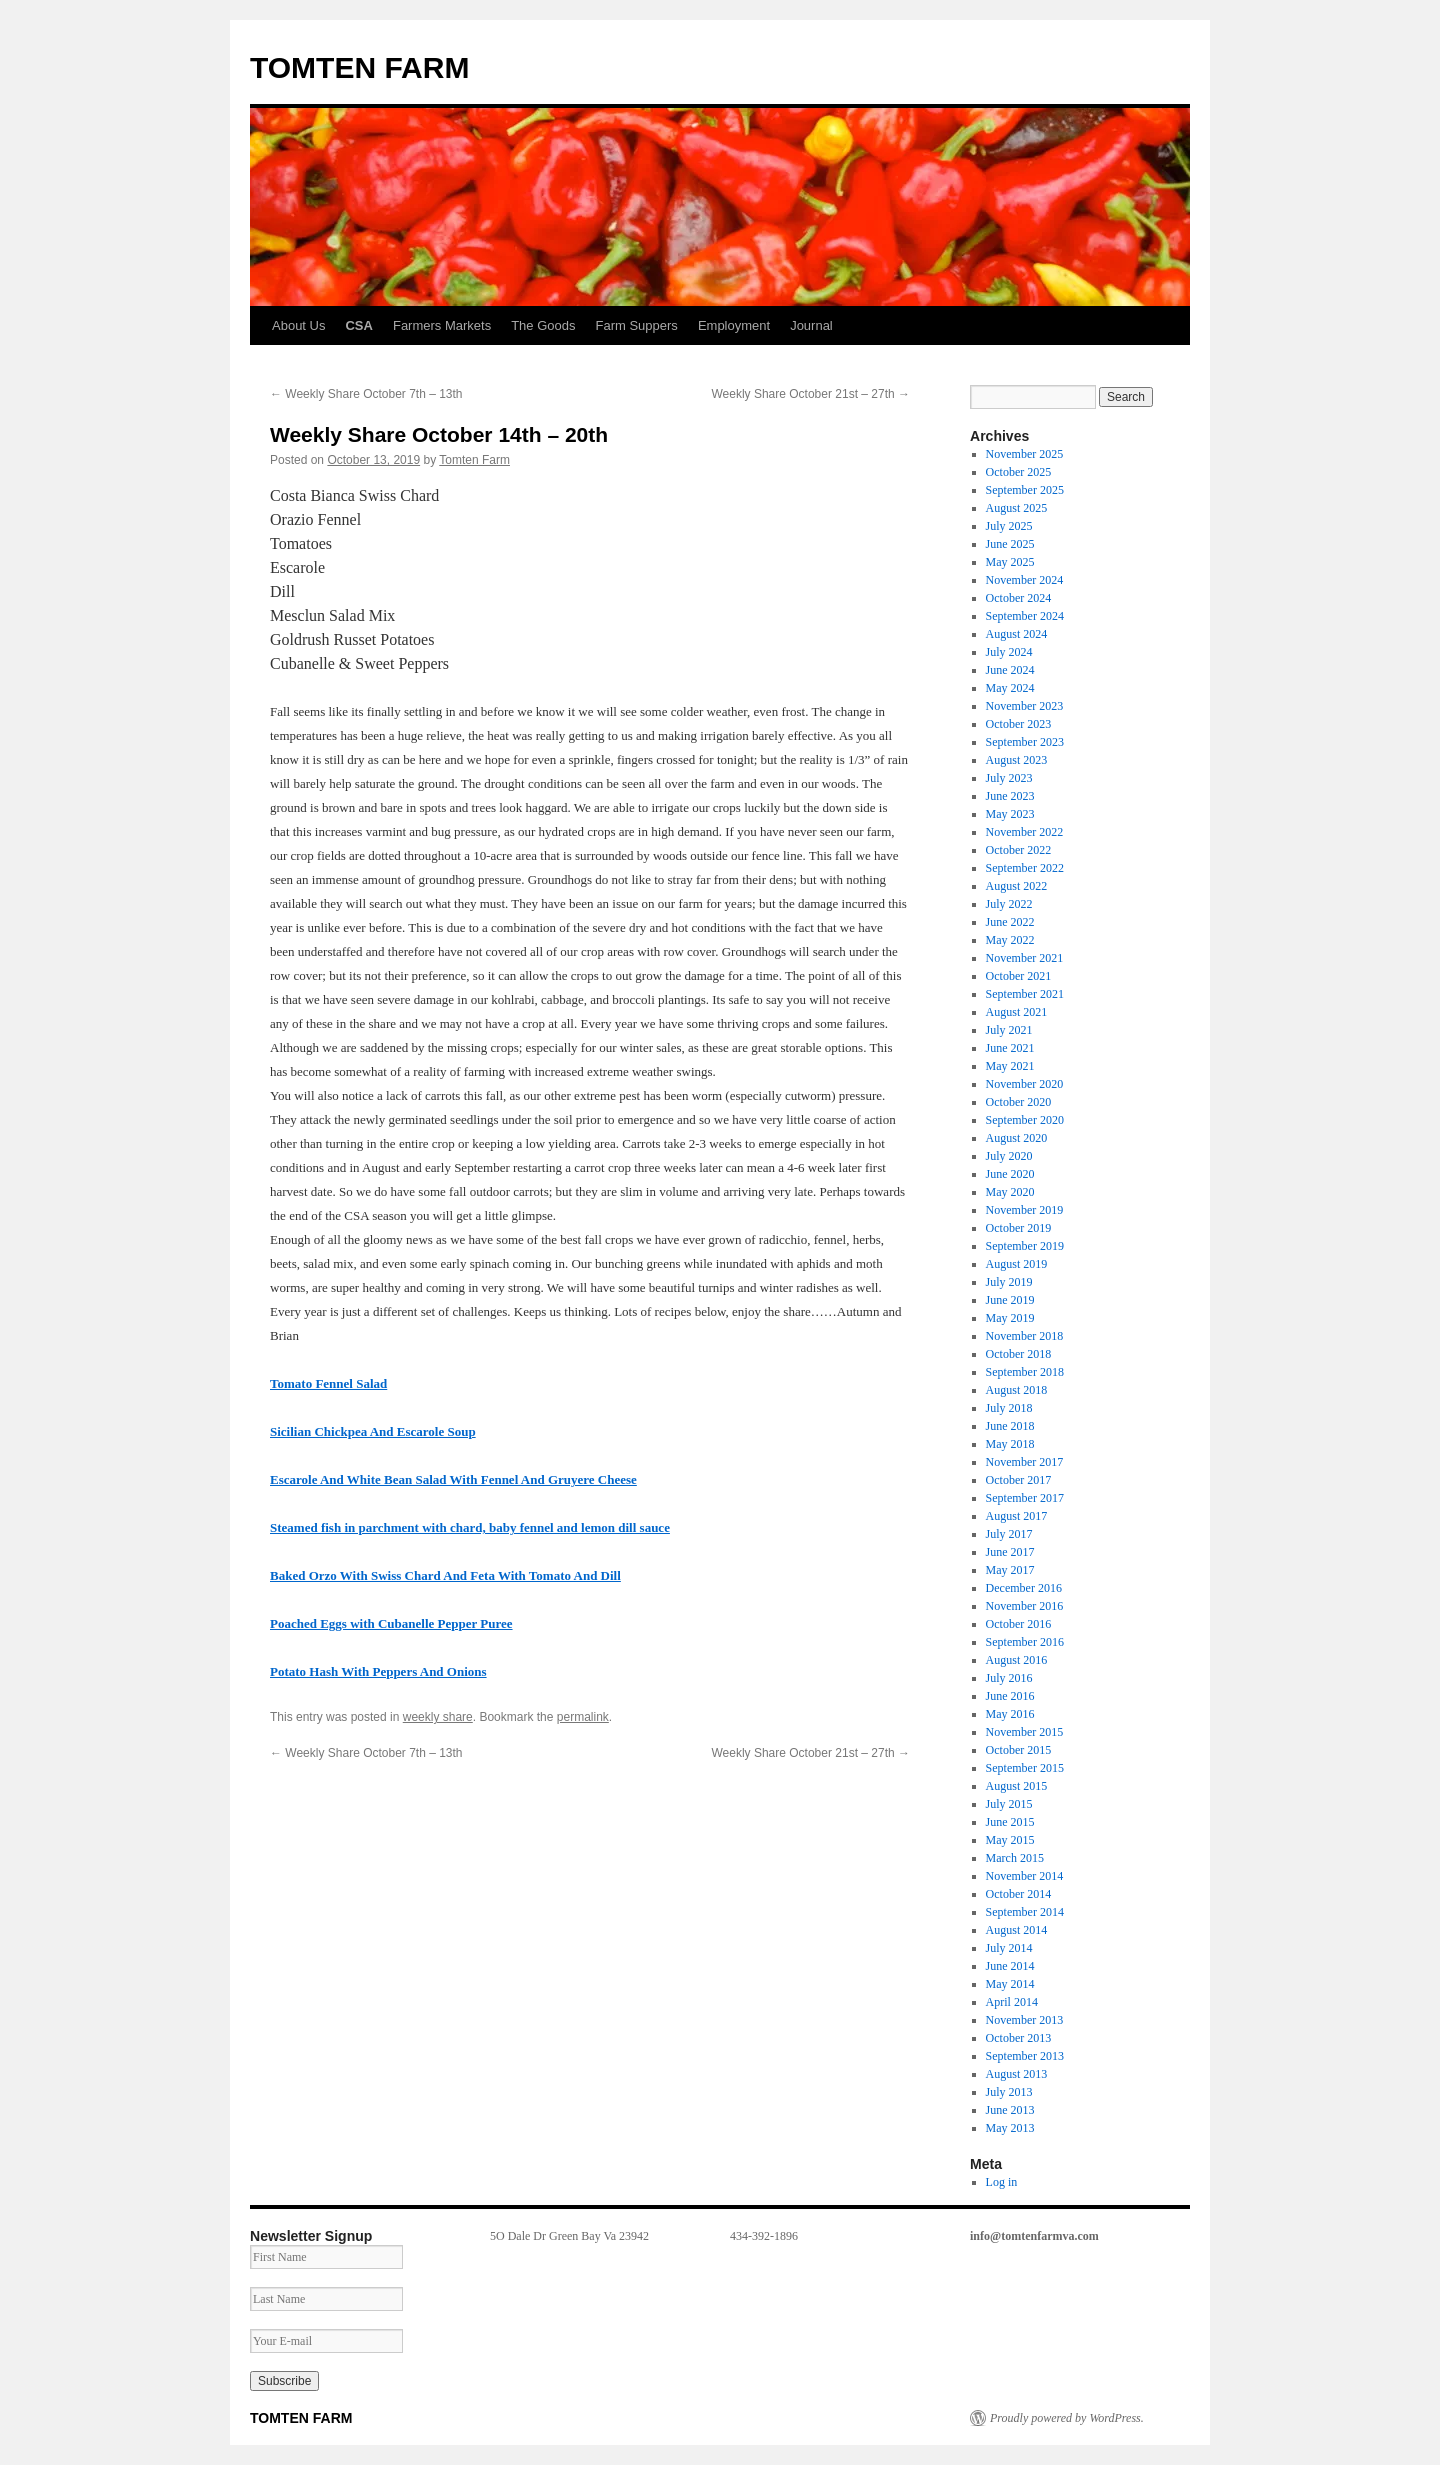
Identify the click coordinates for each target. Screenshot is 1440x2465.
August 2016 (1017, 1660)
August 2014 (1017, 1930)
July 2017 (1009, 1534)
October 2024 (1019, 598)
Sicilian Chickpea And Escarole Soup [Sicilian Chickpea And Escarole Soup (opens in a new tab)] (373, 1431)
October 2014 (1019, 1894)
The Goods (543, 325)
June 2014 (1010, 1966)
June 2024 (1010, 670)
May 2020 (1010, 1192)
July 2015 (1009, 1804)
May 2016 (1010, 1714)
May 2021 (1010, 1066)
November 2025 (1025, 454)
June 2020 (1010, 1174)
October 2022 (1019, 850)
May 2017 (1010, 1570)
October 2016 (1019, 1624)
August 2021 (1017, 1012)
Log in (1002, 2182)
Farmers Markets (442, 325)
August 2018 (1017, 1390)
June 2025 (1010, 544)
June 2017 (1010, 1552)
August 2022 (1017, 886)
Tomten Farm (474, 460)
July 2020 (1009, 1156)
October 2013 (1019, 2038)
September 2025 (1025, 490)
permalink (583, 1717)
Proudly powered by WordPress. (1067, 2418)
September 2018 (1025, 1372)
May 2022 (1010, 940)
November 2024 (1025, 580)
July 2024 (1009, 652)
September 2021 (1025, 994)
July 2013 (1009, 2092)
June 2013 (1010, 2110)
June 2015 (1010, 1822)
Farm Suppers (637, 325)
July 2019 (1009, 1282)
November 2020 (1025, 1084)
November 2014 (1025, 1876)
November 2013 (1025, 2020)
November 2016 (1025, 1606)
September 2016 (1025, 1642)
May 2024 (1010, 688)
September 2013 (1025, 2056)
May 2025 (1010, 562)
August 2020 (1017, 1138)
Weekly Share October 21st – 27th (810, 394)
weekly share (438, 1717)
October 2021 (1019, 976)
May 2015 (1010, 1840)
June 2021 (1010, 1048)
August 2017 (1017, 1516)
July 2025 (1009, 526)
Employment (734, 325)
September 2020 (1025, 1120)
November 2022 (1025, 832)
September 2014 (1025, 1912)
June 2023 (1010, 796)
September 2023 (1025, 742)
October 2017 (1019, 1480)
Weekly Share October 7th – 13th (366, 394)
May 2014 (1010, 1984)
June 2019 (1010, 1300)
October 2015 (1019, 1750)
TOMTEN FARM (359, 67)
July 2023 (1009, 778)
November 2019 (1025, 1210)
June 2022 (1010, 922)
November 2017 (1025, 1462)
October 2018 (1019, 1354)
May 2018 (1010, 1444)
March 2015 (1015, 1858)
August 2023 (1017, 760)
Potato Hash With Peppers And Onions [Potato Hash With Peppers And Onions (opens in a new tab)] (378, 1671)
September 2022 (1025, 868)
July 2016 (1009, 1678)
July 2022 (1009, 904)
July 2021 (1009, 1030)
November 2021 (1025, 958)
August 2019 (1017, 1264)
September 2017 (1025, 1498)
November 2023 (1025, 706)
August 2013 (1017, 2074)
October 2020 (1019, 1102)
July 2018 (1009, 1408)
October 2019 (1019, 1228)
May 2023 (1010, 814)
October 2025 (1019, 472)
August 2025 (1017, 508)
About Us (298, 325)
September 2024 (1025, 616)
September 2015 (1025, 1768)
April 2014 (1012, 2002)
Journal (811, 325)
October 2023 (1019, 724)
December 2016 (1024, 1588)
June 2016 (1010, 1696)
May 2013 (1010, 2128)
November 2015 (1025, 1732)
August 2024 (1017, 634)
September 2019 (1025, 1246)
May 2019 (1010, 1318)
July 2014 (1009, 1948)
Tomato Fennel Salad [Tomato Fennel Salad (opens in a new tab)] (328, 1383)
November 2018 (1025, 1336)
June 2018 (1010, 1426)
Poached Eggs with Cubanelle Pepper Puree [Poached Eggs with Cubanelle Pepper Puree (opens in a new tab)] (391, 1623)
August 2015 (1017, 1786)
